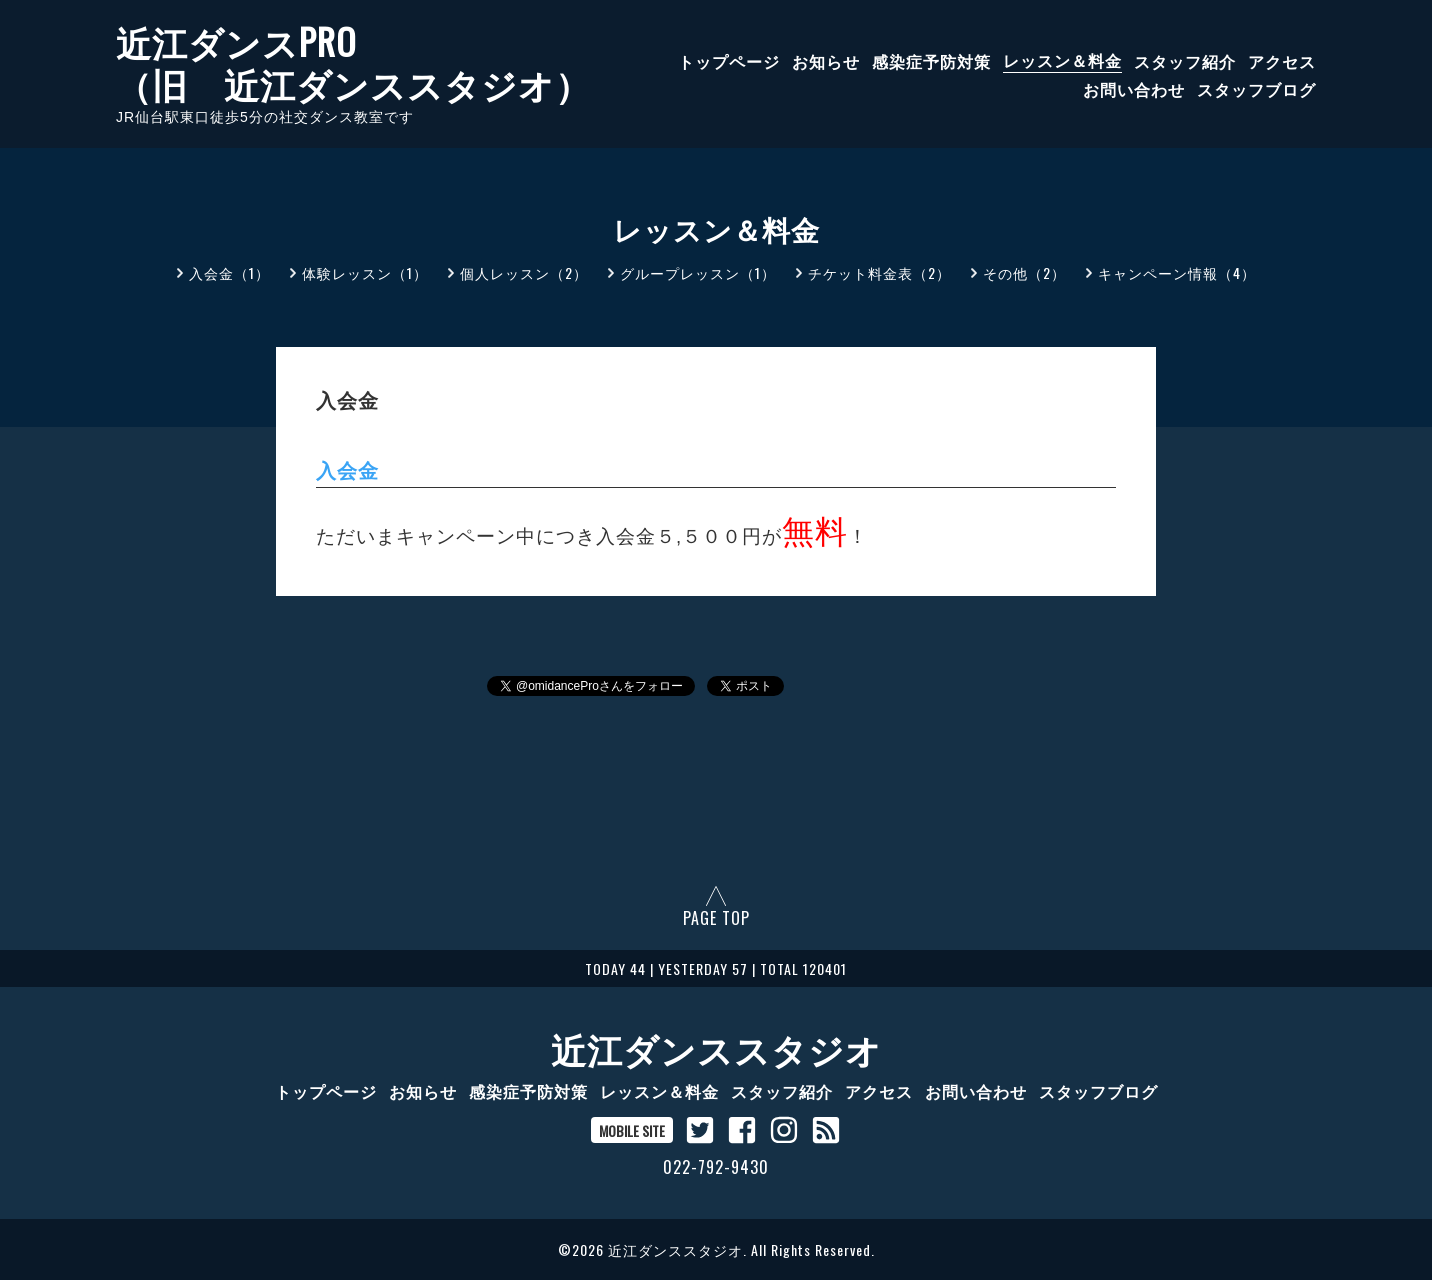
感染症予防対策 (931, 60)
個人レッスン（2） (524, 272)
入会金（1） (229, 272)
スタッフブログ (1256, 88)
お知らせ (826, 60)
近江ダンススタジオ (716, 1048)
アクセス (1282, 60)
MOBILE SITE (632, 1130)
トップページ (729, 60)
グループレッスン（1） (698, 272)
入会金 (347, 471)
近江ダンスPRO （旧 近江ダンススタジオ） (353, 62)
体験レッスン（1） (365, 272)
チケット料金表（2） (879, 272)
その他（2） (1024, 272)
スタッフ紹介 (1185, 60)
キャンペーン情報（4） (1177, 272)
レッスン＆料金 (1062, 60)
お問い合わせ (1134, 88)
